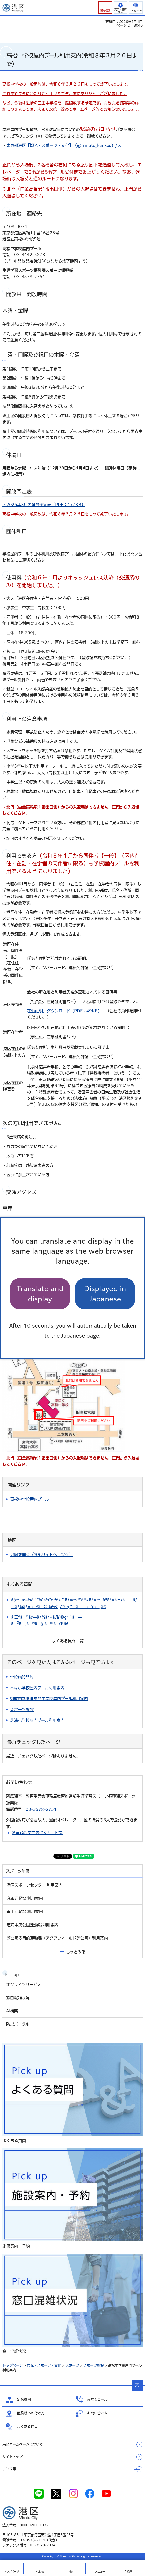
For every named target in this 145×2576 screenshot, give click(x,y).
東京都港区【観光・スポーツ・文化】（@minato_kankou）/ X (63, 145)
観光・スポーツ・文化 (44, 2365)
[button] (105, 7)
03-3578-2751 (41, 1809)
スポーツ (72, 2365)
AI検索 (128, 2571)
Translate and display (40, 1293)
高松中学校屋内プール (29, 1499)
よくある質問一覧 (68, 1641)
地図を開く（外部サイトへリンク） (41, 1555)
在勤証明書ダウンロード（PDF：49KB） (64, 1011)
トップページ (12, 2365)
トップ (11, 2571)
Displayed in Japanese (105, 1293)
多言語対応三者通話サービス (37, 1833)
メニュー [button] (100, 2571)
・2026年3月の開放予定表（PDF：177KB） (43, 505)
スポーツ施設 (93, 2365)
